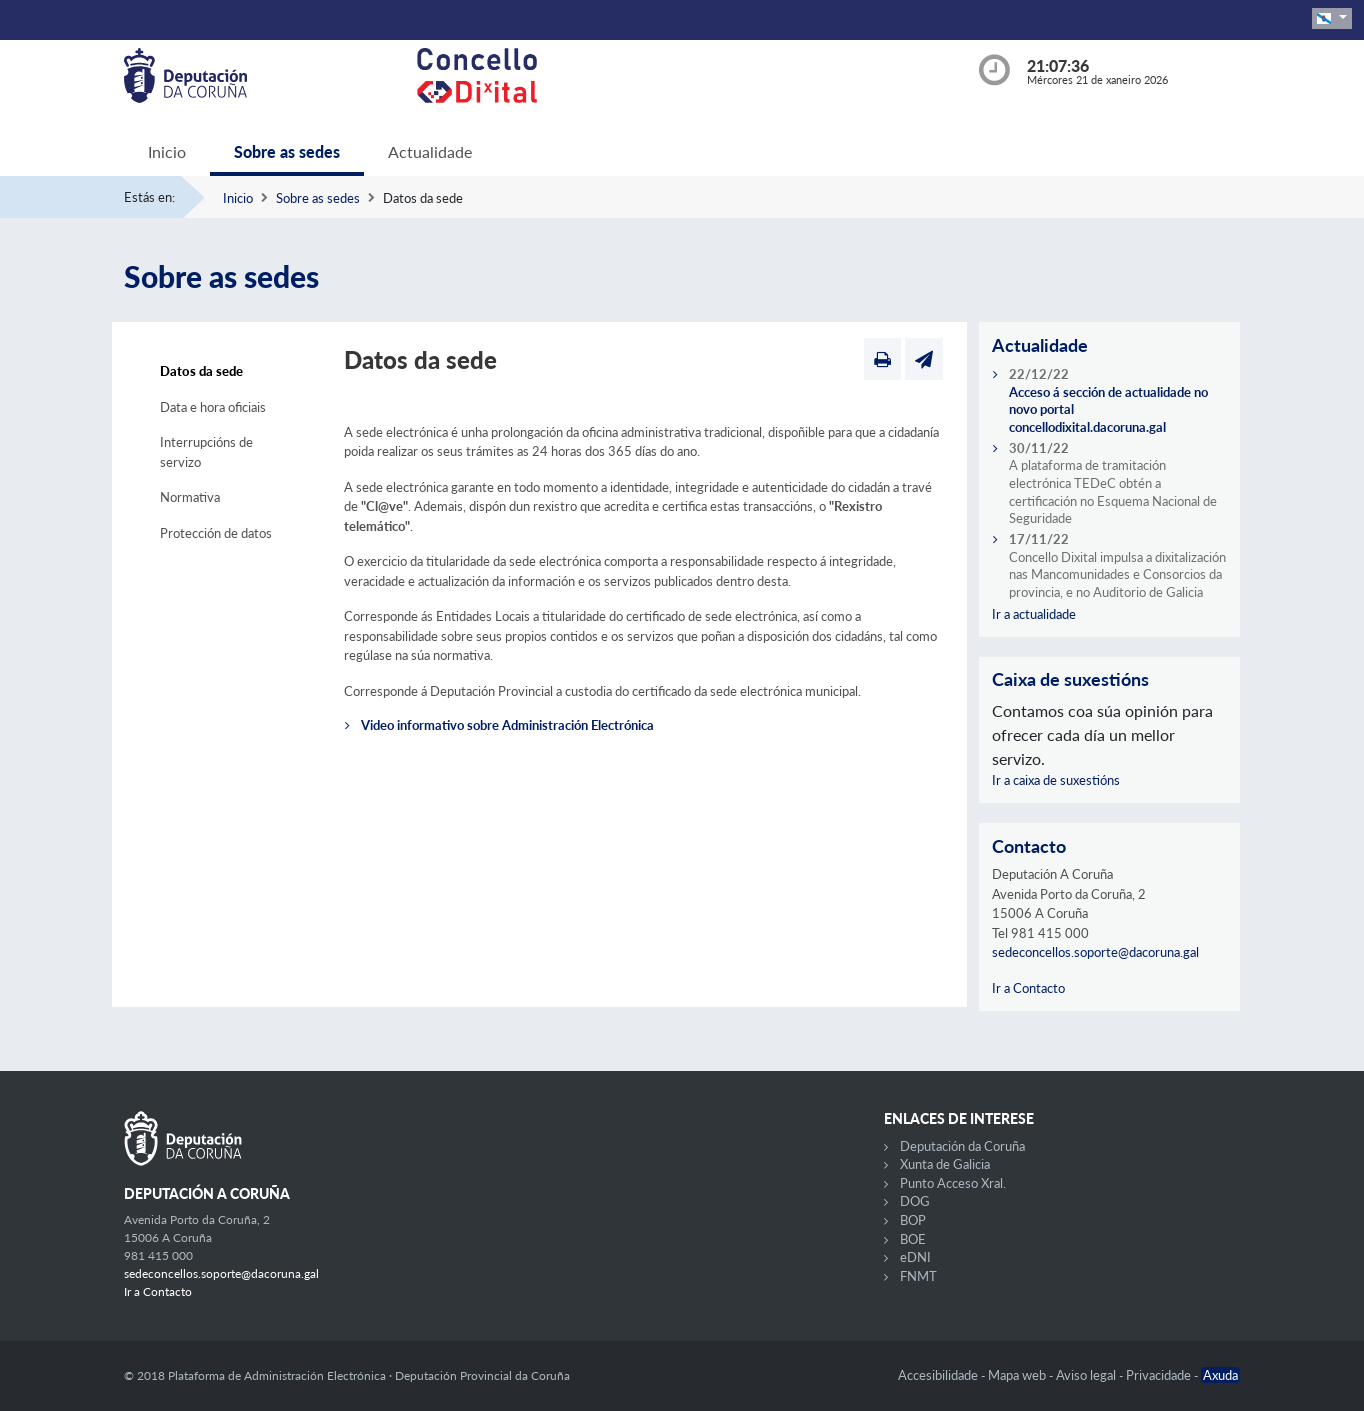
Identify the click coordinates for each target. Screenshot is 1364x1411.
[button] (1332, 18)
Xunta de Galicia (945, 1164)
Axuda (1220, 1375)
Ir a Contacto (1028, 988)
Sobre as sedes (287, 151)
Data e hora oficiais (213, 407)
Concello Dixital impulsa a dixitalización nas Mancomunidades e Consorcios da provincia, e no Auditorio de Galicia (1117, 574)
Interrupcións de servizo (206, 452)
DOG (915, 1201)
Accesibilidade (939, 1375)
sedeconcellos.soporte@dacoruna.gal (1095, 952)
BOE (913, 1239)
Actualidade (430, 151)
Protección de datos (216, 533)
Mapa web (1018, 1375)
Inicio (167, 151)
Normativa (190, 497)
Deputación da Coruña (962, 1146)
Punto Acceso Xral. (953, 1183)
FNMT (918, 1276)
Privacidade (1160, 1375)
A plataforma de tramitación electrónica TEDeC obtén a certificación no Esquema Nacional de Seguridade (1113, 491)
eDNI (915, 1257)
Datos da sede (201, 371)
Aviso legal (1087, 1375)
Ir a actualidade (1034, 614)
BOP (913, 1220)
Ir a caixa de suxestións (1056, 780)
